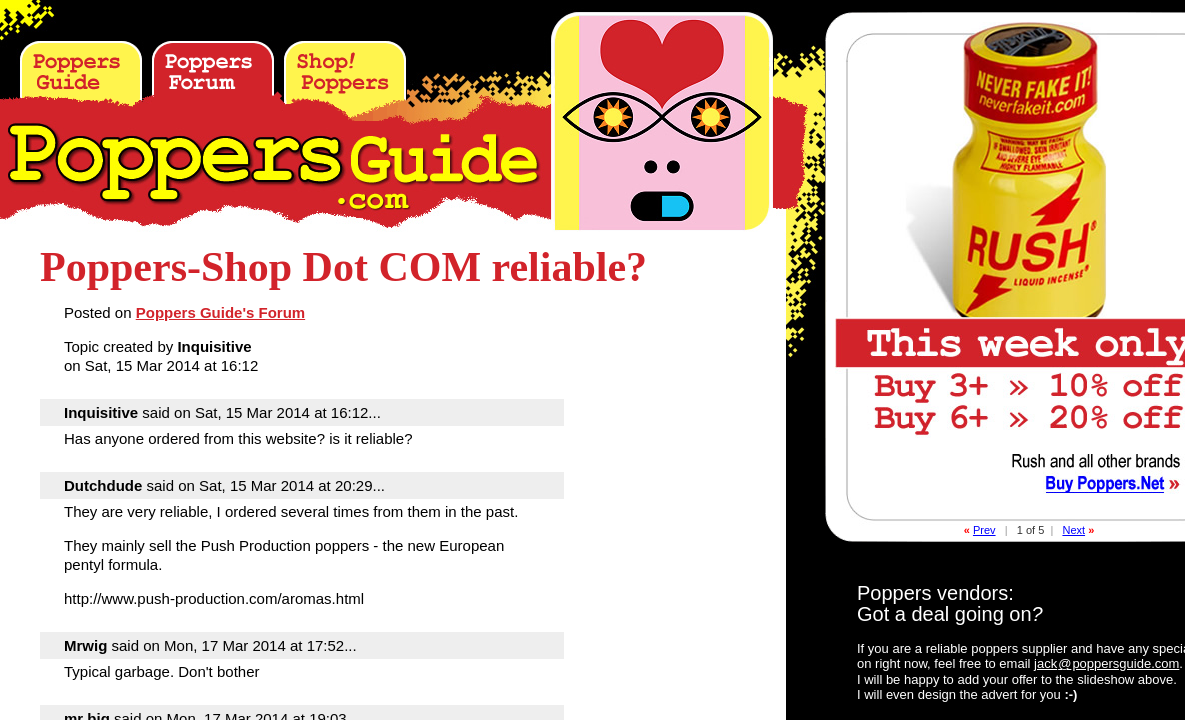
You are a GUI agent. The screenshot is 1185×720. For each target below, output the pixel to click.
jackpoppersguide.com (1106, 663)
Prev (984, 530)
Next (1073, 530)
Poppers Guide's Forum (220, 312)
